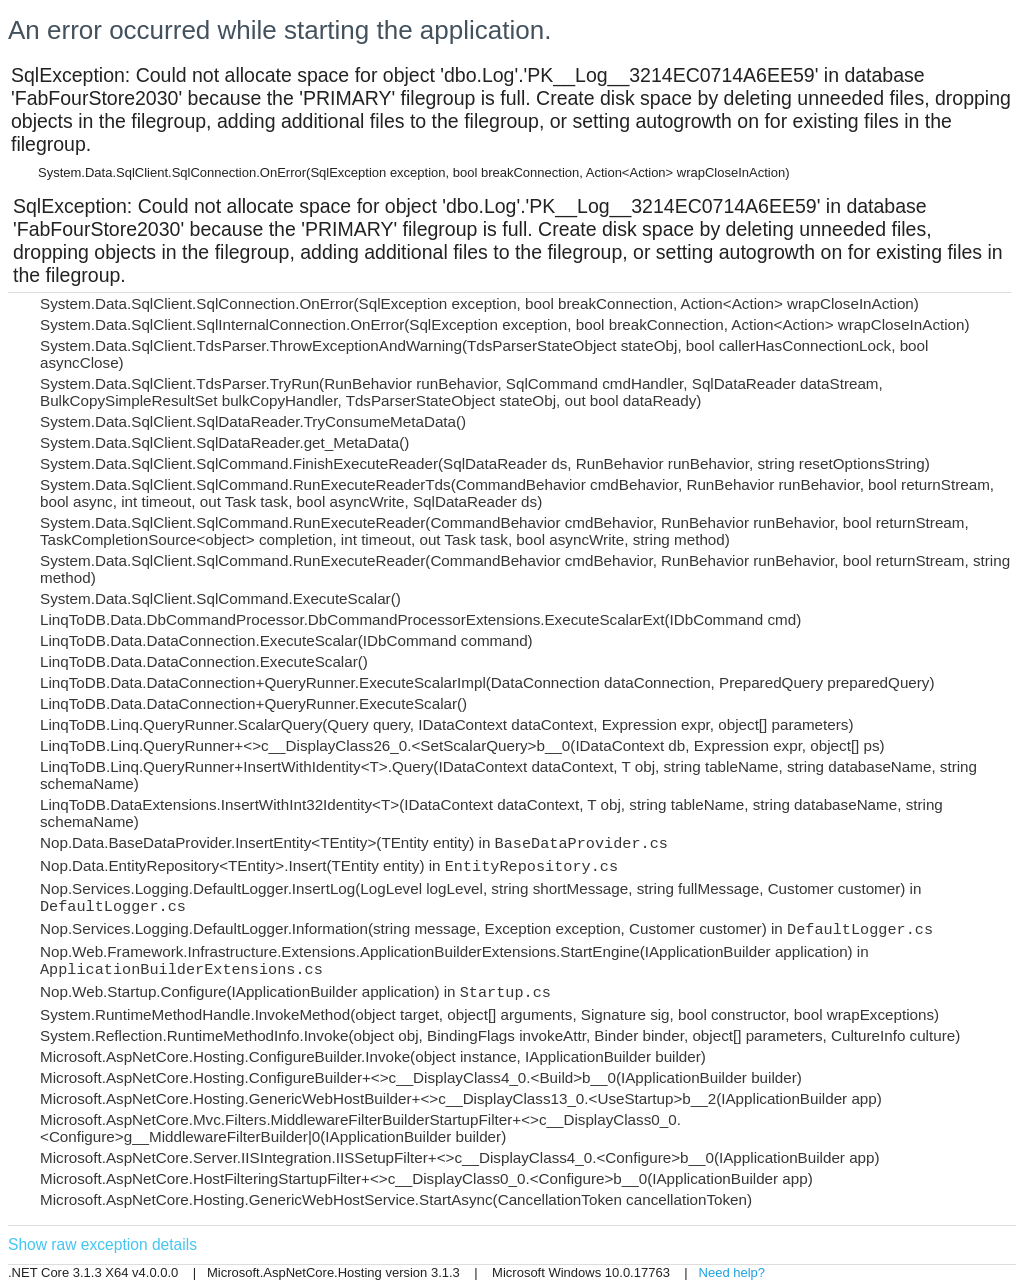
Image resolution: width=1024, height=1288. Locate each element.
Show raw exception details (102, 1244)
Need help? (732, 1272)
